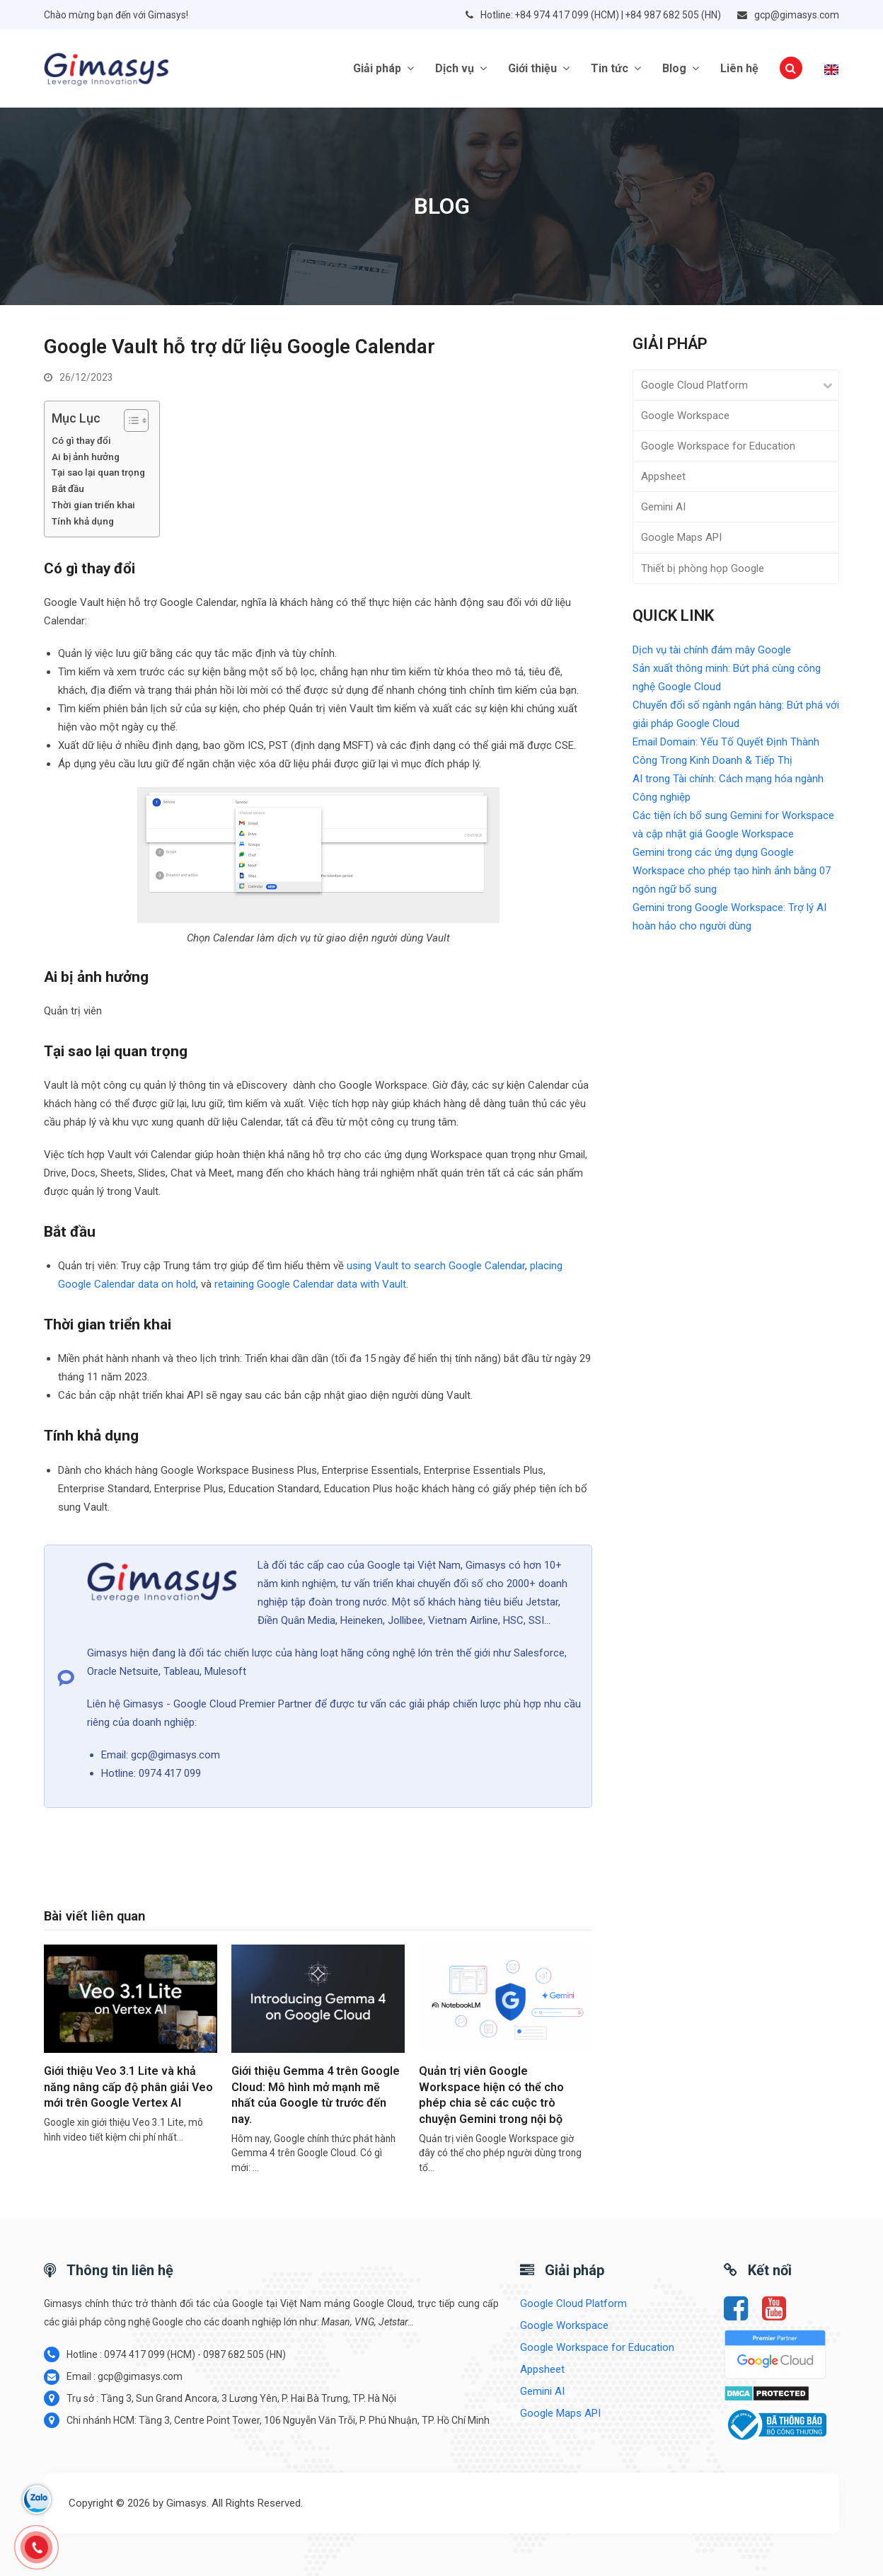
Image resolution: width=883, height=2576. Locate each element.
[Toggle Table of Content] (129, 420)
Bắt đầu (68, 488)
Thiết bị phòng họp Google (702, 568)
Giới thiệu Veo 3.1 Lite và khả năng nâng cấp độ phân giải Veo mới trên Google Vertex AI (128, 2087)
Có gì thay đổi (81, 440)
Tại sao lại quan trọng (98, 472)
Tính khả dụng (83, 521)
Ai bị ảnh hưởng (86, 456)
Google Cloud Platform (694, 385)
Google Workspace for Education (718, 446)
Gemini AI (663, 506)
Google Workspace (685, 415)
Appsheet (663, 476)
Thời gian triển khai (93, 504)
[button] (791, 68)
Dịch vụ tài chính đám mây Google (712, 649)
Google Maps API (681, 537)
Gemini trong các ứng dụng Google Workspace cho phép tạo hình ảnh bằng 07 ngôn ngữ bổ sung (732, 870)
